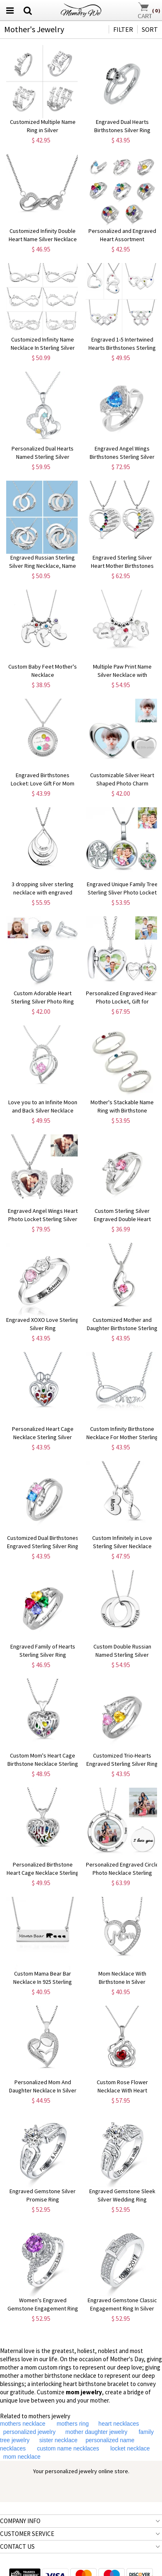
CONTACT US (17, 2546)
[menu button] (10, 10)
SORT (150, 29)
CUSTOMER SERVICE (27, 2534)
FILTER (123, 29)
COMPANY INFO (20, 2521)
